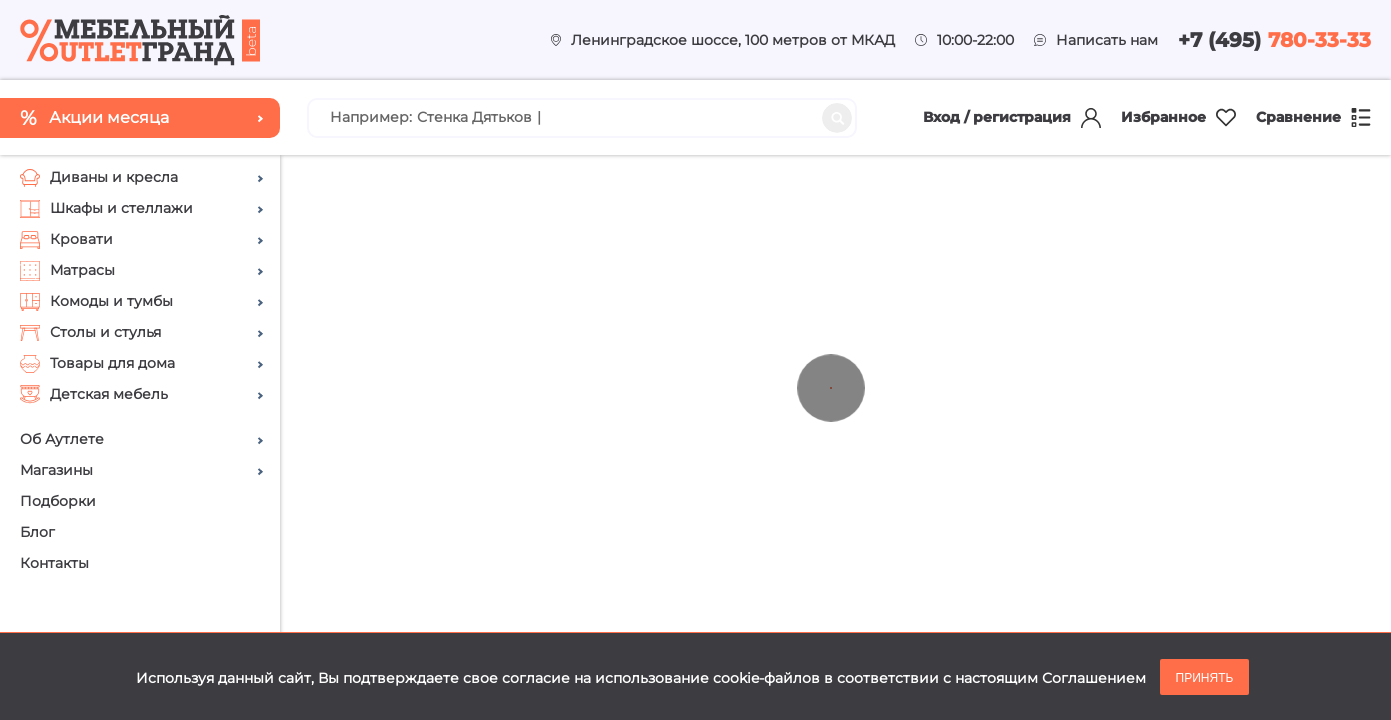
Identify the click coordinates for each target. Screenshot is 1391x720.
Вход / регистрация (1012, 118)
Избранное (1178, 117)
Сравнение (1313, 117)
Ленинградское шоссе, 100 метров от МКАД (733, 40)
